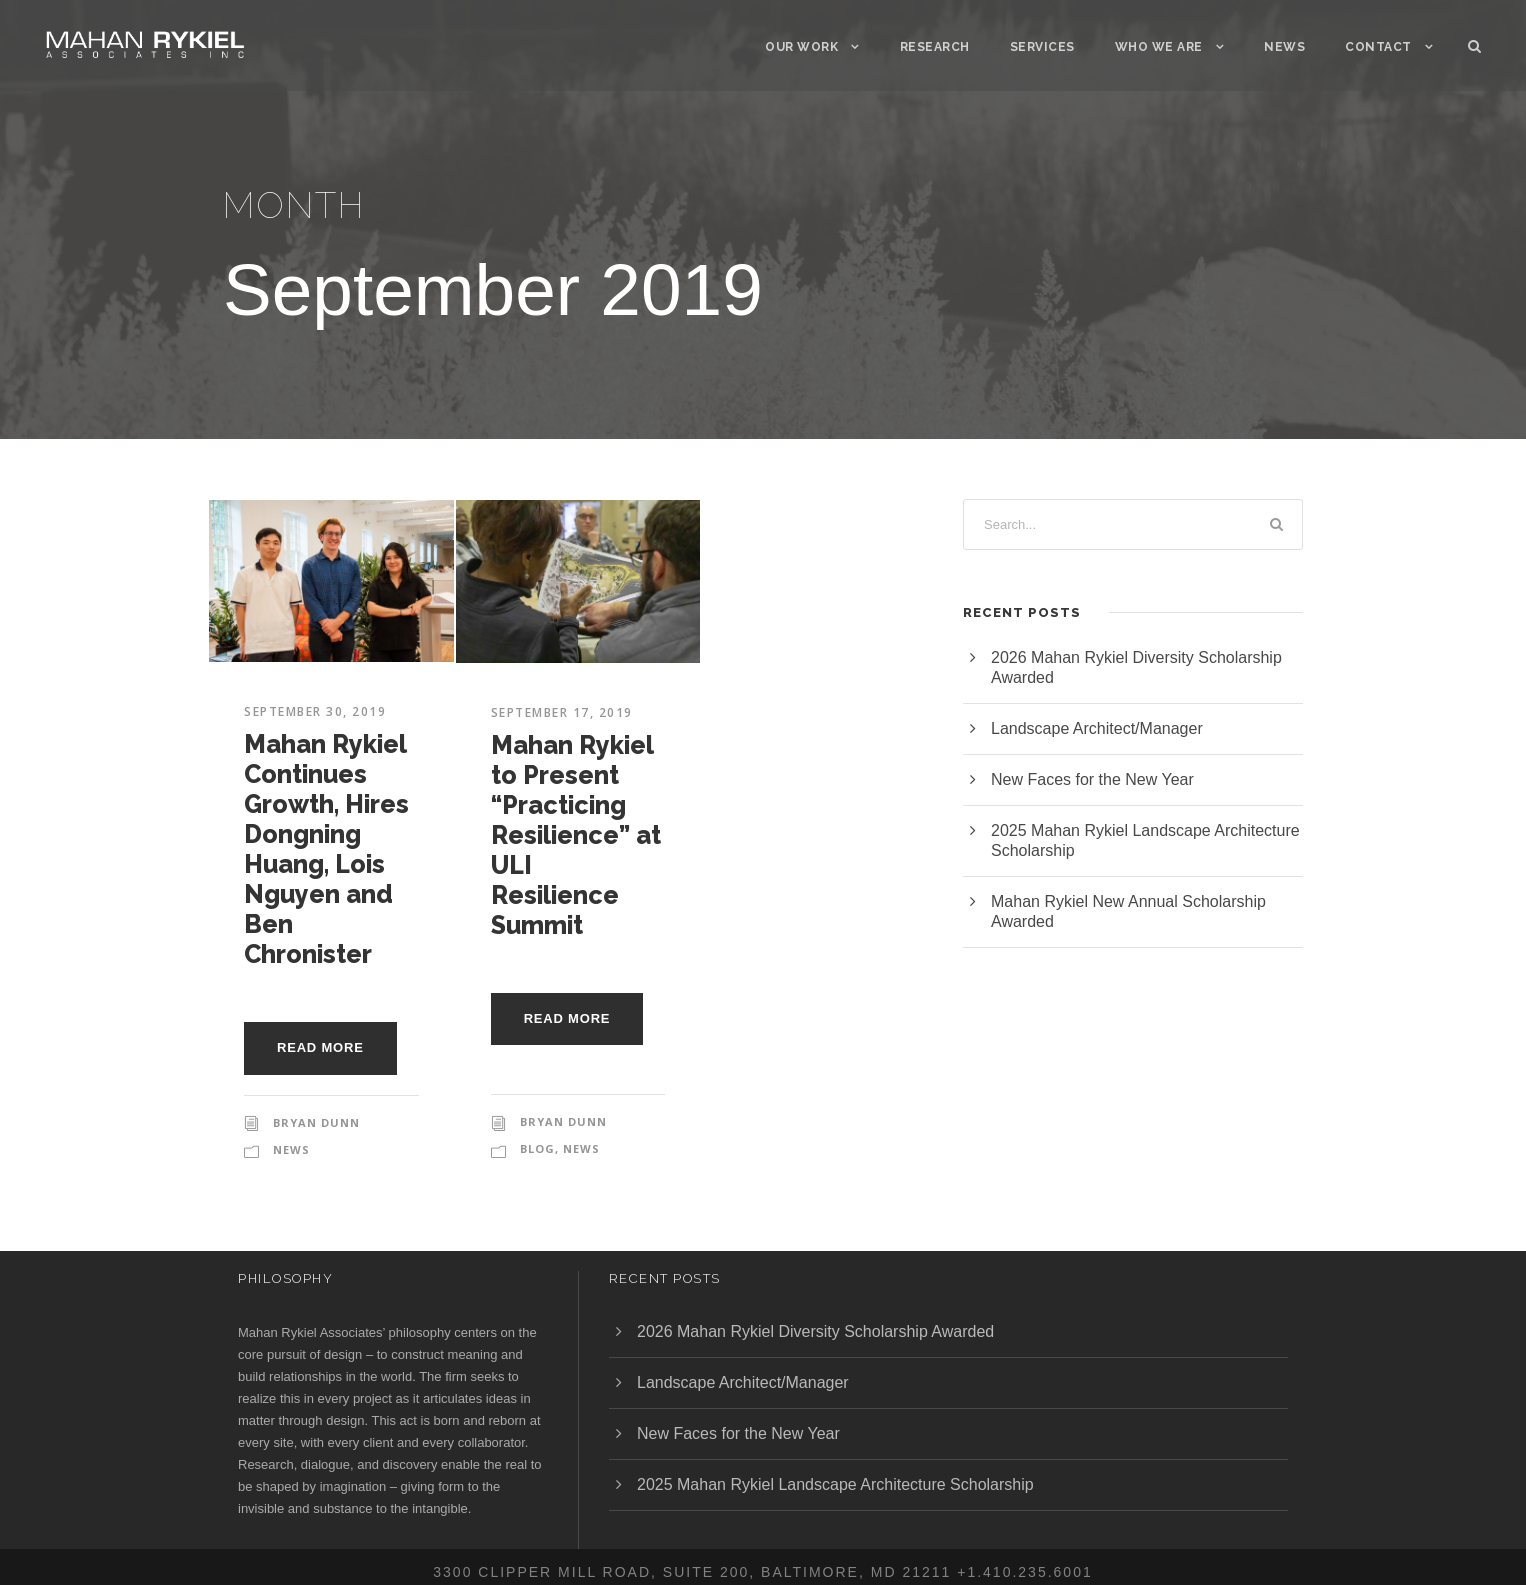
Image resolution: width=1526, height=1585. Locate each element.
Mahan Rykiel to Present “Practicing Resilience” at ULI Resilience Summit (576, 835)
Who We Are (1159, 47)
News (1284, 47)
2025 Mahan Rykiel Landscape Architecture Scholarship (835, 1484)
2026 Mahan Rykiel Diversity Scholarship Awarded (815, 1331)
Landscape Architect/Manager (1097, 728)
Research (935, 47)
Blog (537, 1148)
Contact (1378, 47)
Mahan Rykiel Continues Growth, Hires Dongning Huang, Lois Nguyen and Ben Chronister (326, 849)
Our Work (801, 47)
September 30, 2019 (315, 711)
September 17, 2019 (562, 712)
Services (1042, 47)
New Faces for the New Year (1092, 779)
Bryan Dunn (316, 1122)
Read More (320, 1047)
